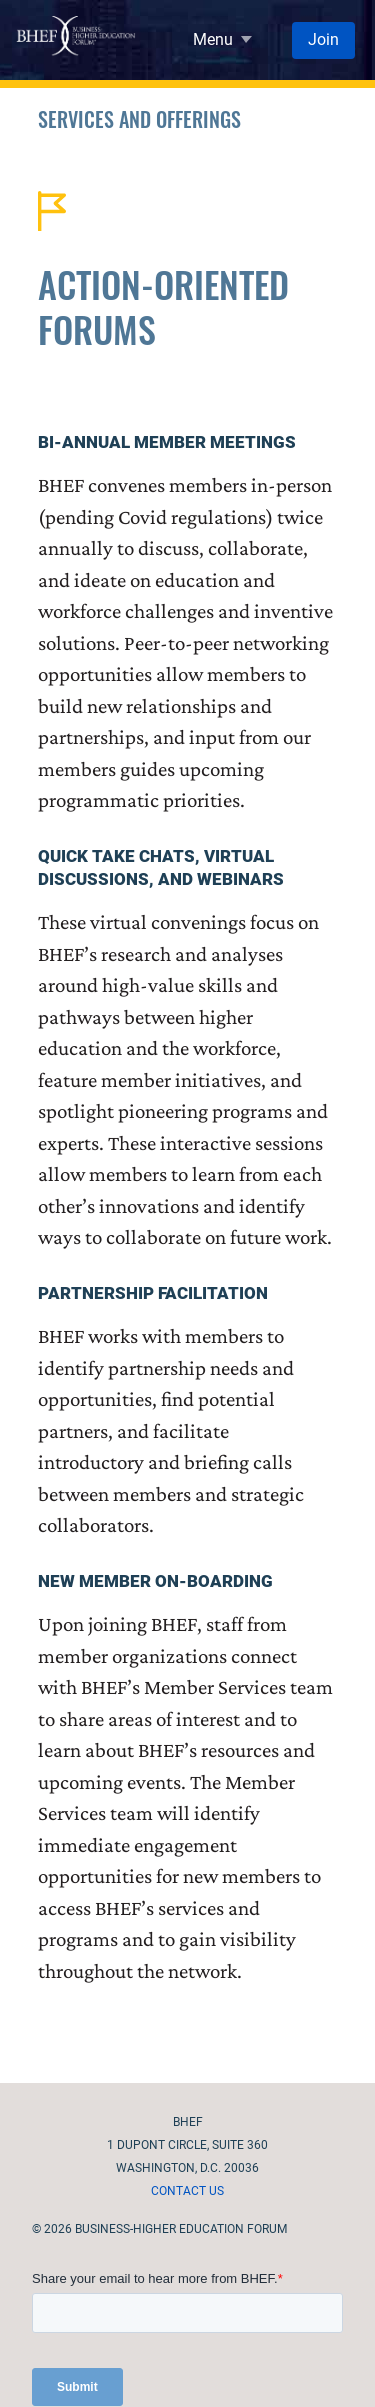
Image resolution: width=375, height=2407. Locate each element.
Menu (213, 39)
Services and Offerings (139, 119)
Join (323, 39)
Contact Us (187, 2191)
